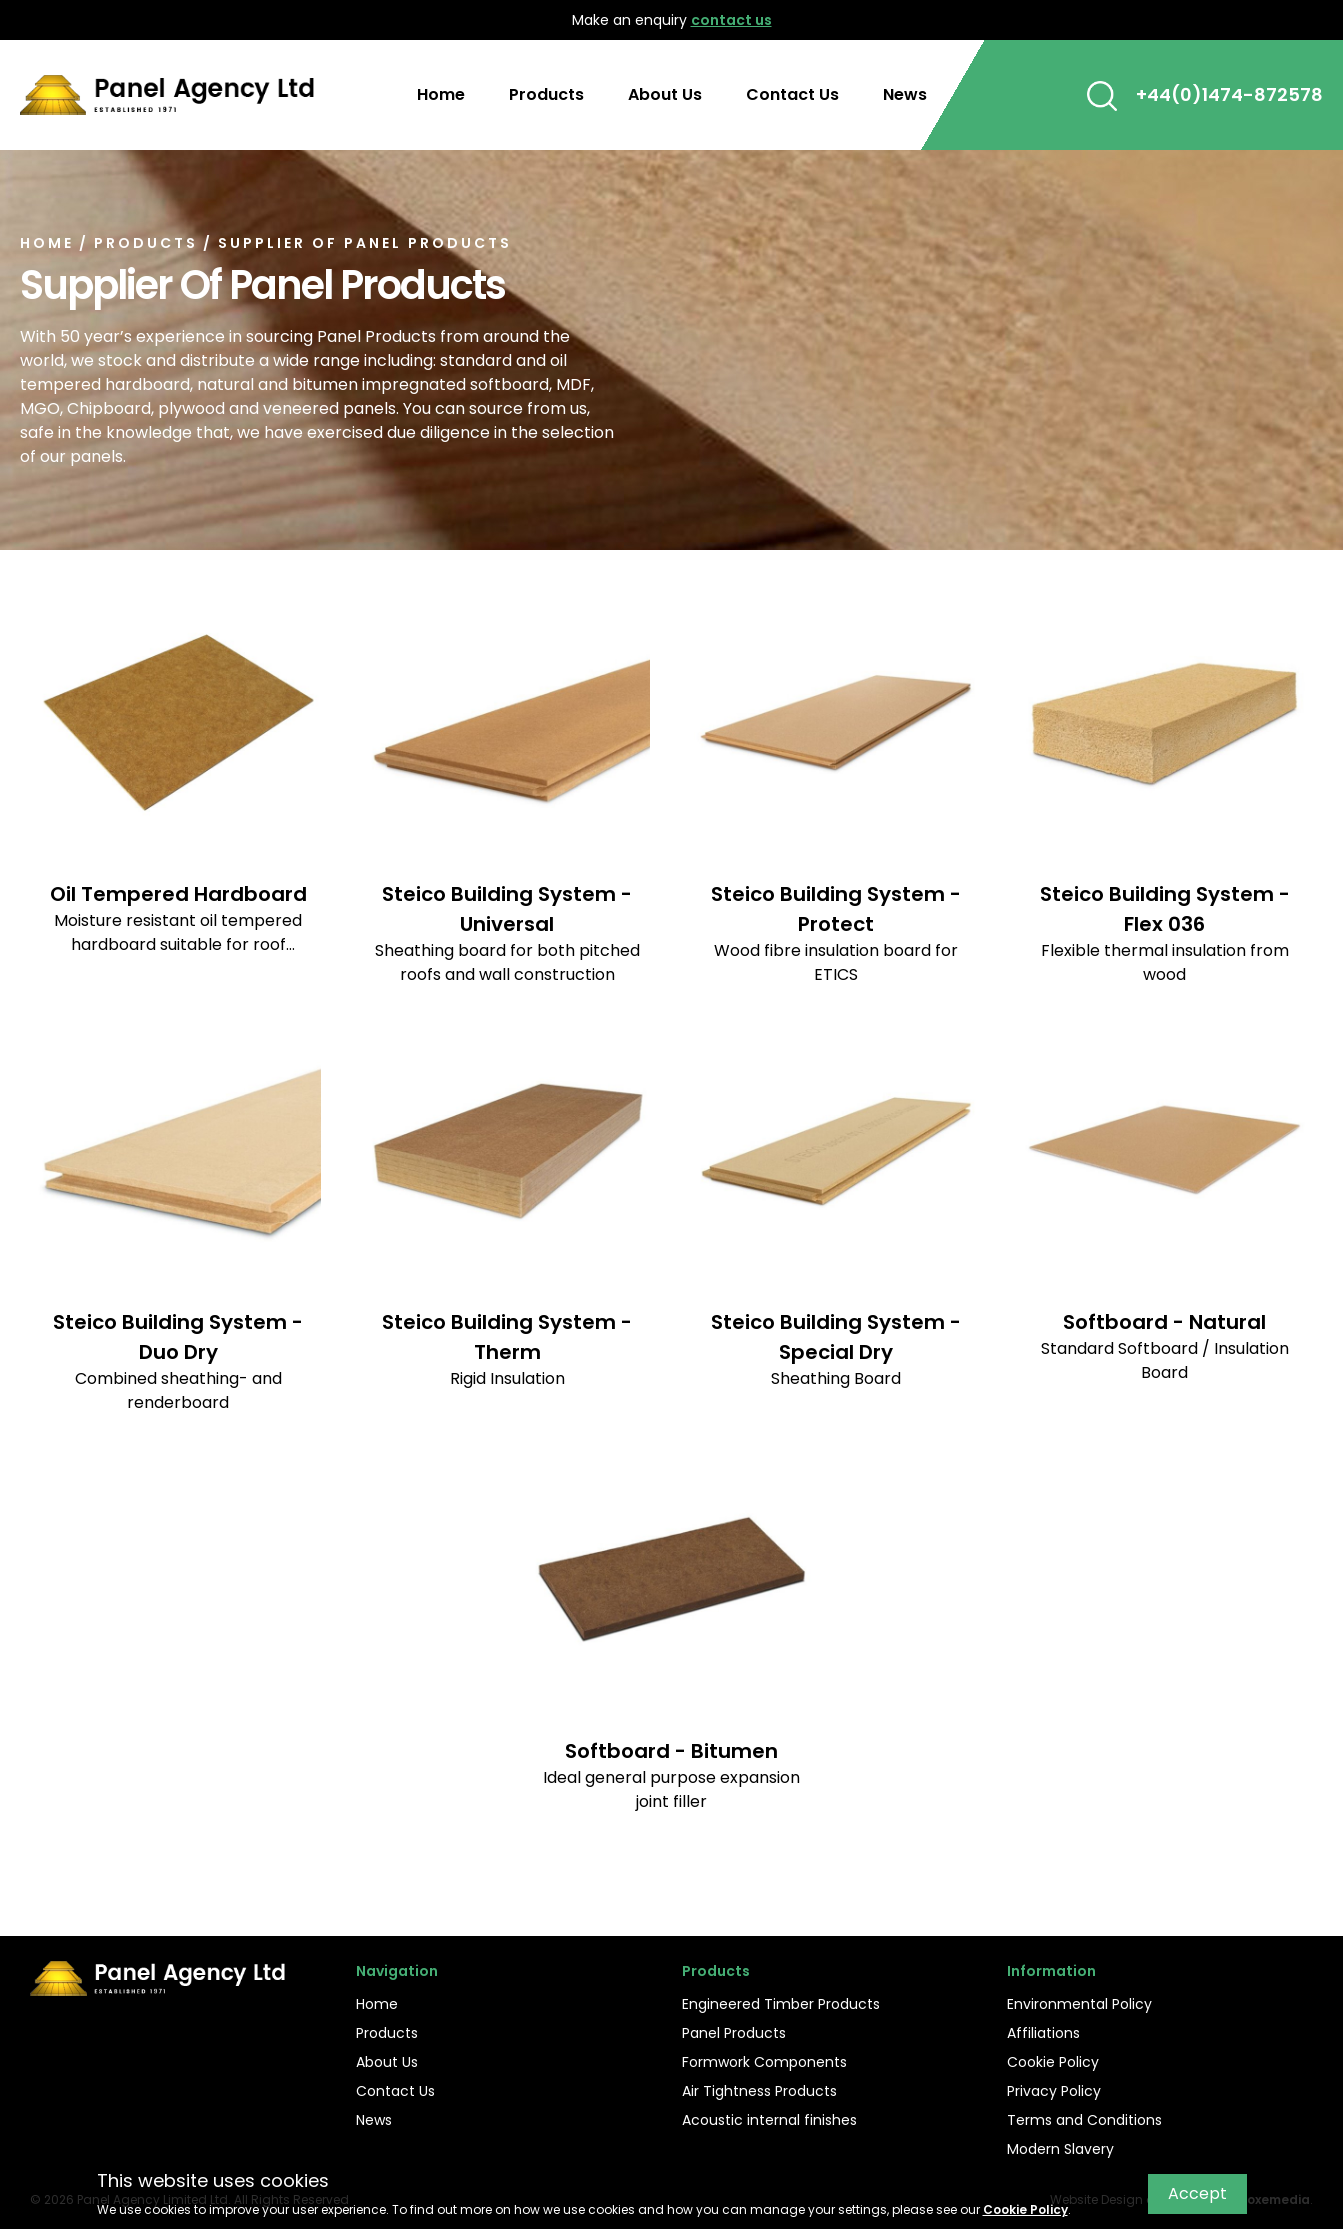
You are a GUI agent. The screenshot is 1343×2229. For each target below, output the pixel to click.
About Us (665, 94)
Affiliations (1043, 2033)
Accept (1197, 2193)
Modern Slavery (1060, 2149)
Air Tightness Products (759, 2091)
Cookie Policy (1053, 2062)
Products (546, 94)
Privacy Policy (1054, 2091)
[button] (1102, 95)
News (905, 94)
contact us (731, 20)
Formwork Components (764, 2062)
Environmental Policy (1079, 2004)
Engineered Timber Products (781, 2004)
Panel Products (734, 2033)
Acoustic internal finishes (769, 2120)
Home (441, 94)
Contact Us (792, 94)
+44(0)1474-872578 (1229, 94)
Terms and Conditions (1084, 2120)
